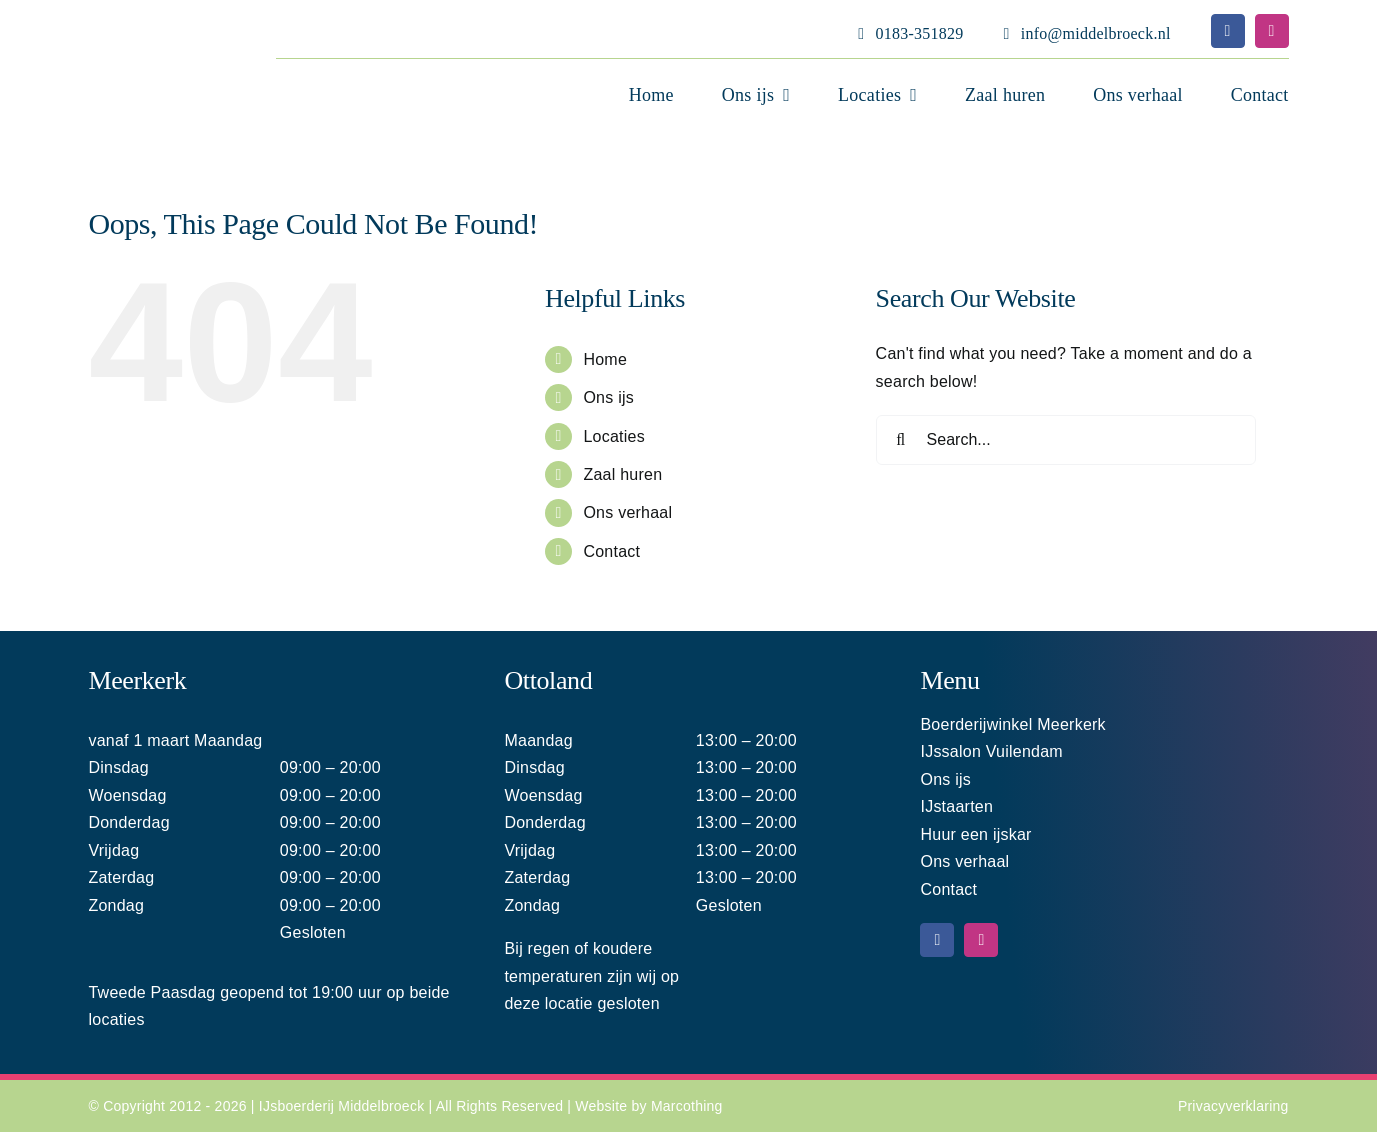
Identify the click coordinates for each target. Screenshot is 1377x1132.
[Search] (901, 440)
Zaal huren (622, 474)
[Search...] (1066, 440)
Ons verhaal (627, 512)
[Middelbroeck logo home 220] (135, 23)
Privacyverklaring (1233, 1106)
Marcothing (687, 1106)
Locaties (614, 436)
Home (605, 359)
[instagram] (1272, 31)
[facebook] (1228, 31)
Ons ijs (608, 397)
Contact (611, 551)
